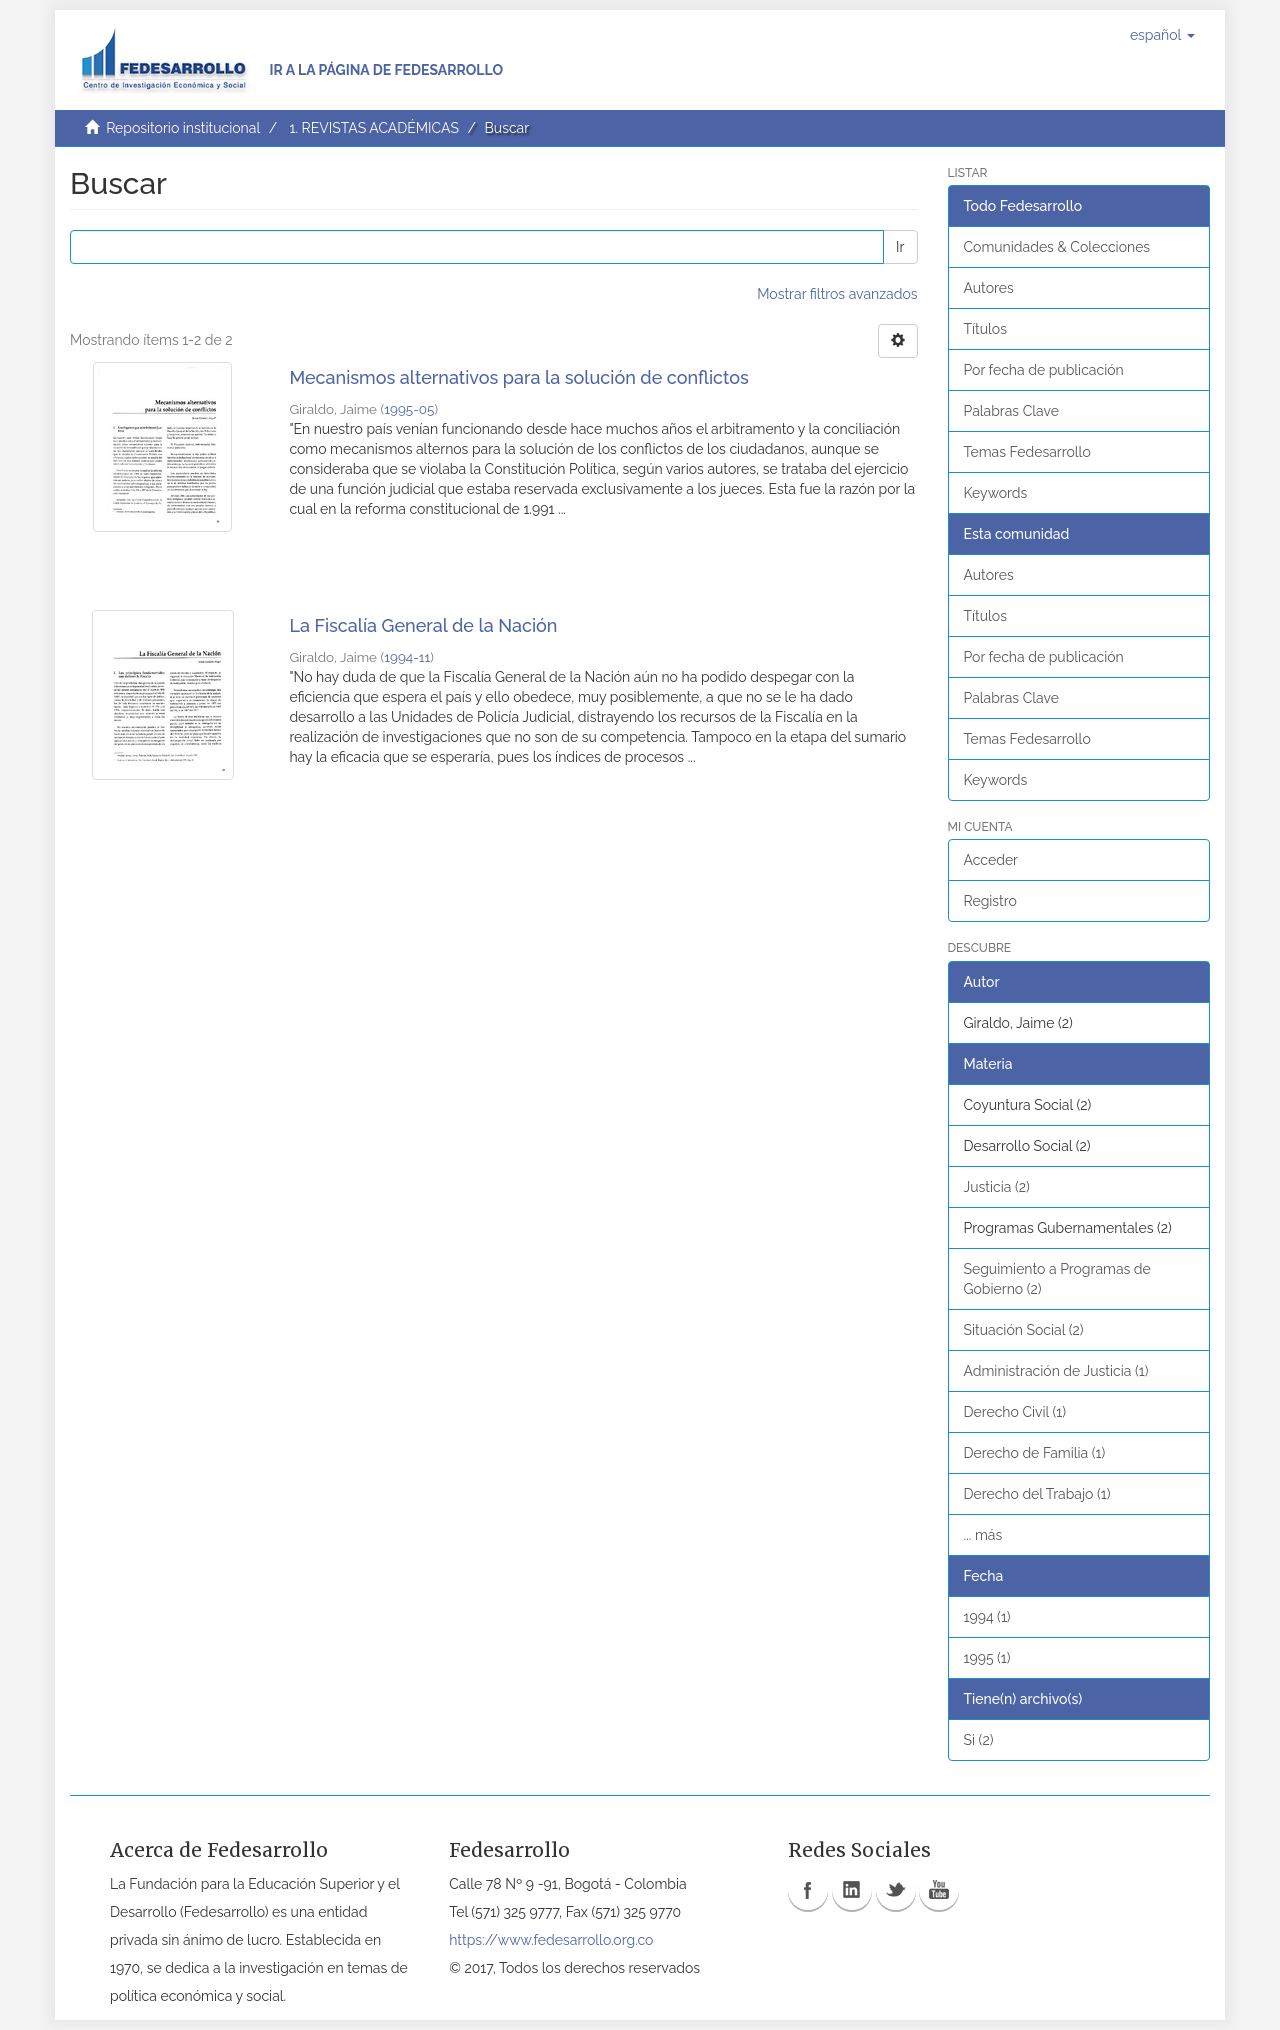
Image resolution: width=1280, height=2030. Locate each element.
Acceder (991, 860)
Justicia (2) (997, 1187)
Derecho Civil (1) (1015, 1412)
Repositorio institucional (183, 128)
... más (983, 1535)
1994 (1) (987, 1617)
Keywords (996, 493)
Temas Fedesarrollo (1027, 452)
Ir (900, 247)
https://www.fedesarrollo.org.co (551, 1940)
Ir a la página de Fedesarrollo (386, 70)
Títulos (985, 329)
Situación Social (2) (1024, 1330)
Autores (989, 288)
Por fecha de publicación (1044, 370)
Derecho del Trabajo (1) (1037, 1494)
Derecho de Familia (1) (1035, 1453)
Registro (990, 901)
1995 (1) (987, 1658)
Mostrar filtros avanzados (837, 294)
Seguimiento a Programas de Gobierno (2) (1057, 1279)
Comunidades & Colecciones (1057, 247)
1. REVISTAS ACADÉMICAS (373, 128)
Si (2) (979, 1740)
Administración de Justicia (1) (1056, 1371)
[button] (1162, 35)
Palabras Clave (1011, 411)
